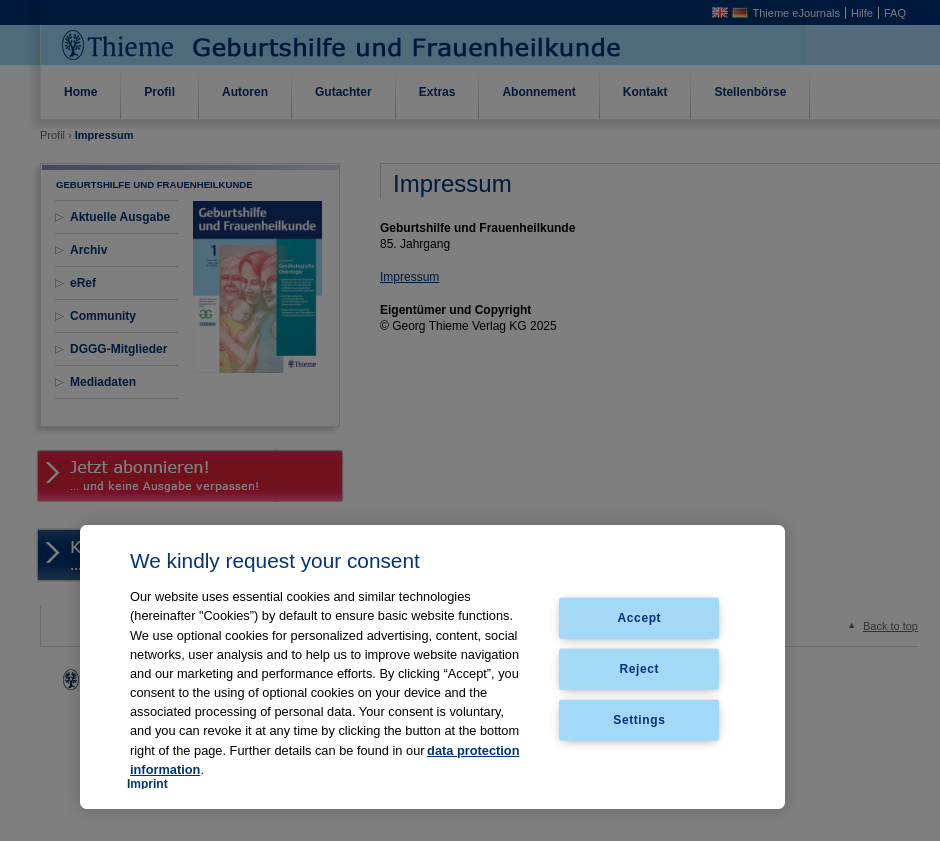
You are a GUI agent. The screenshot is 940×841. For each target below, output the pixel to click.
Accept (640, 618)
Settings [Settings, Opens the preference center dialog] (639, 719)
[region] (432, 667)
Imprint (147, 784)
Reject (640, 669)
